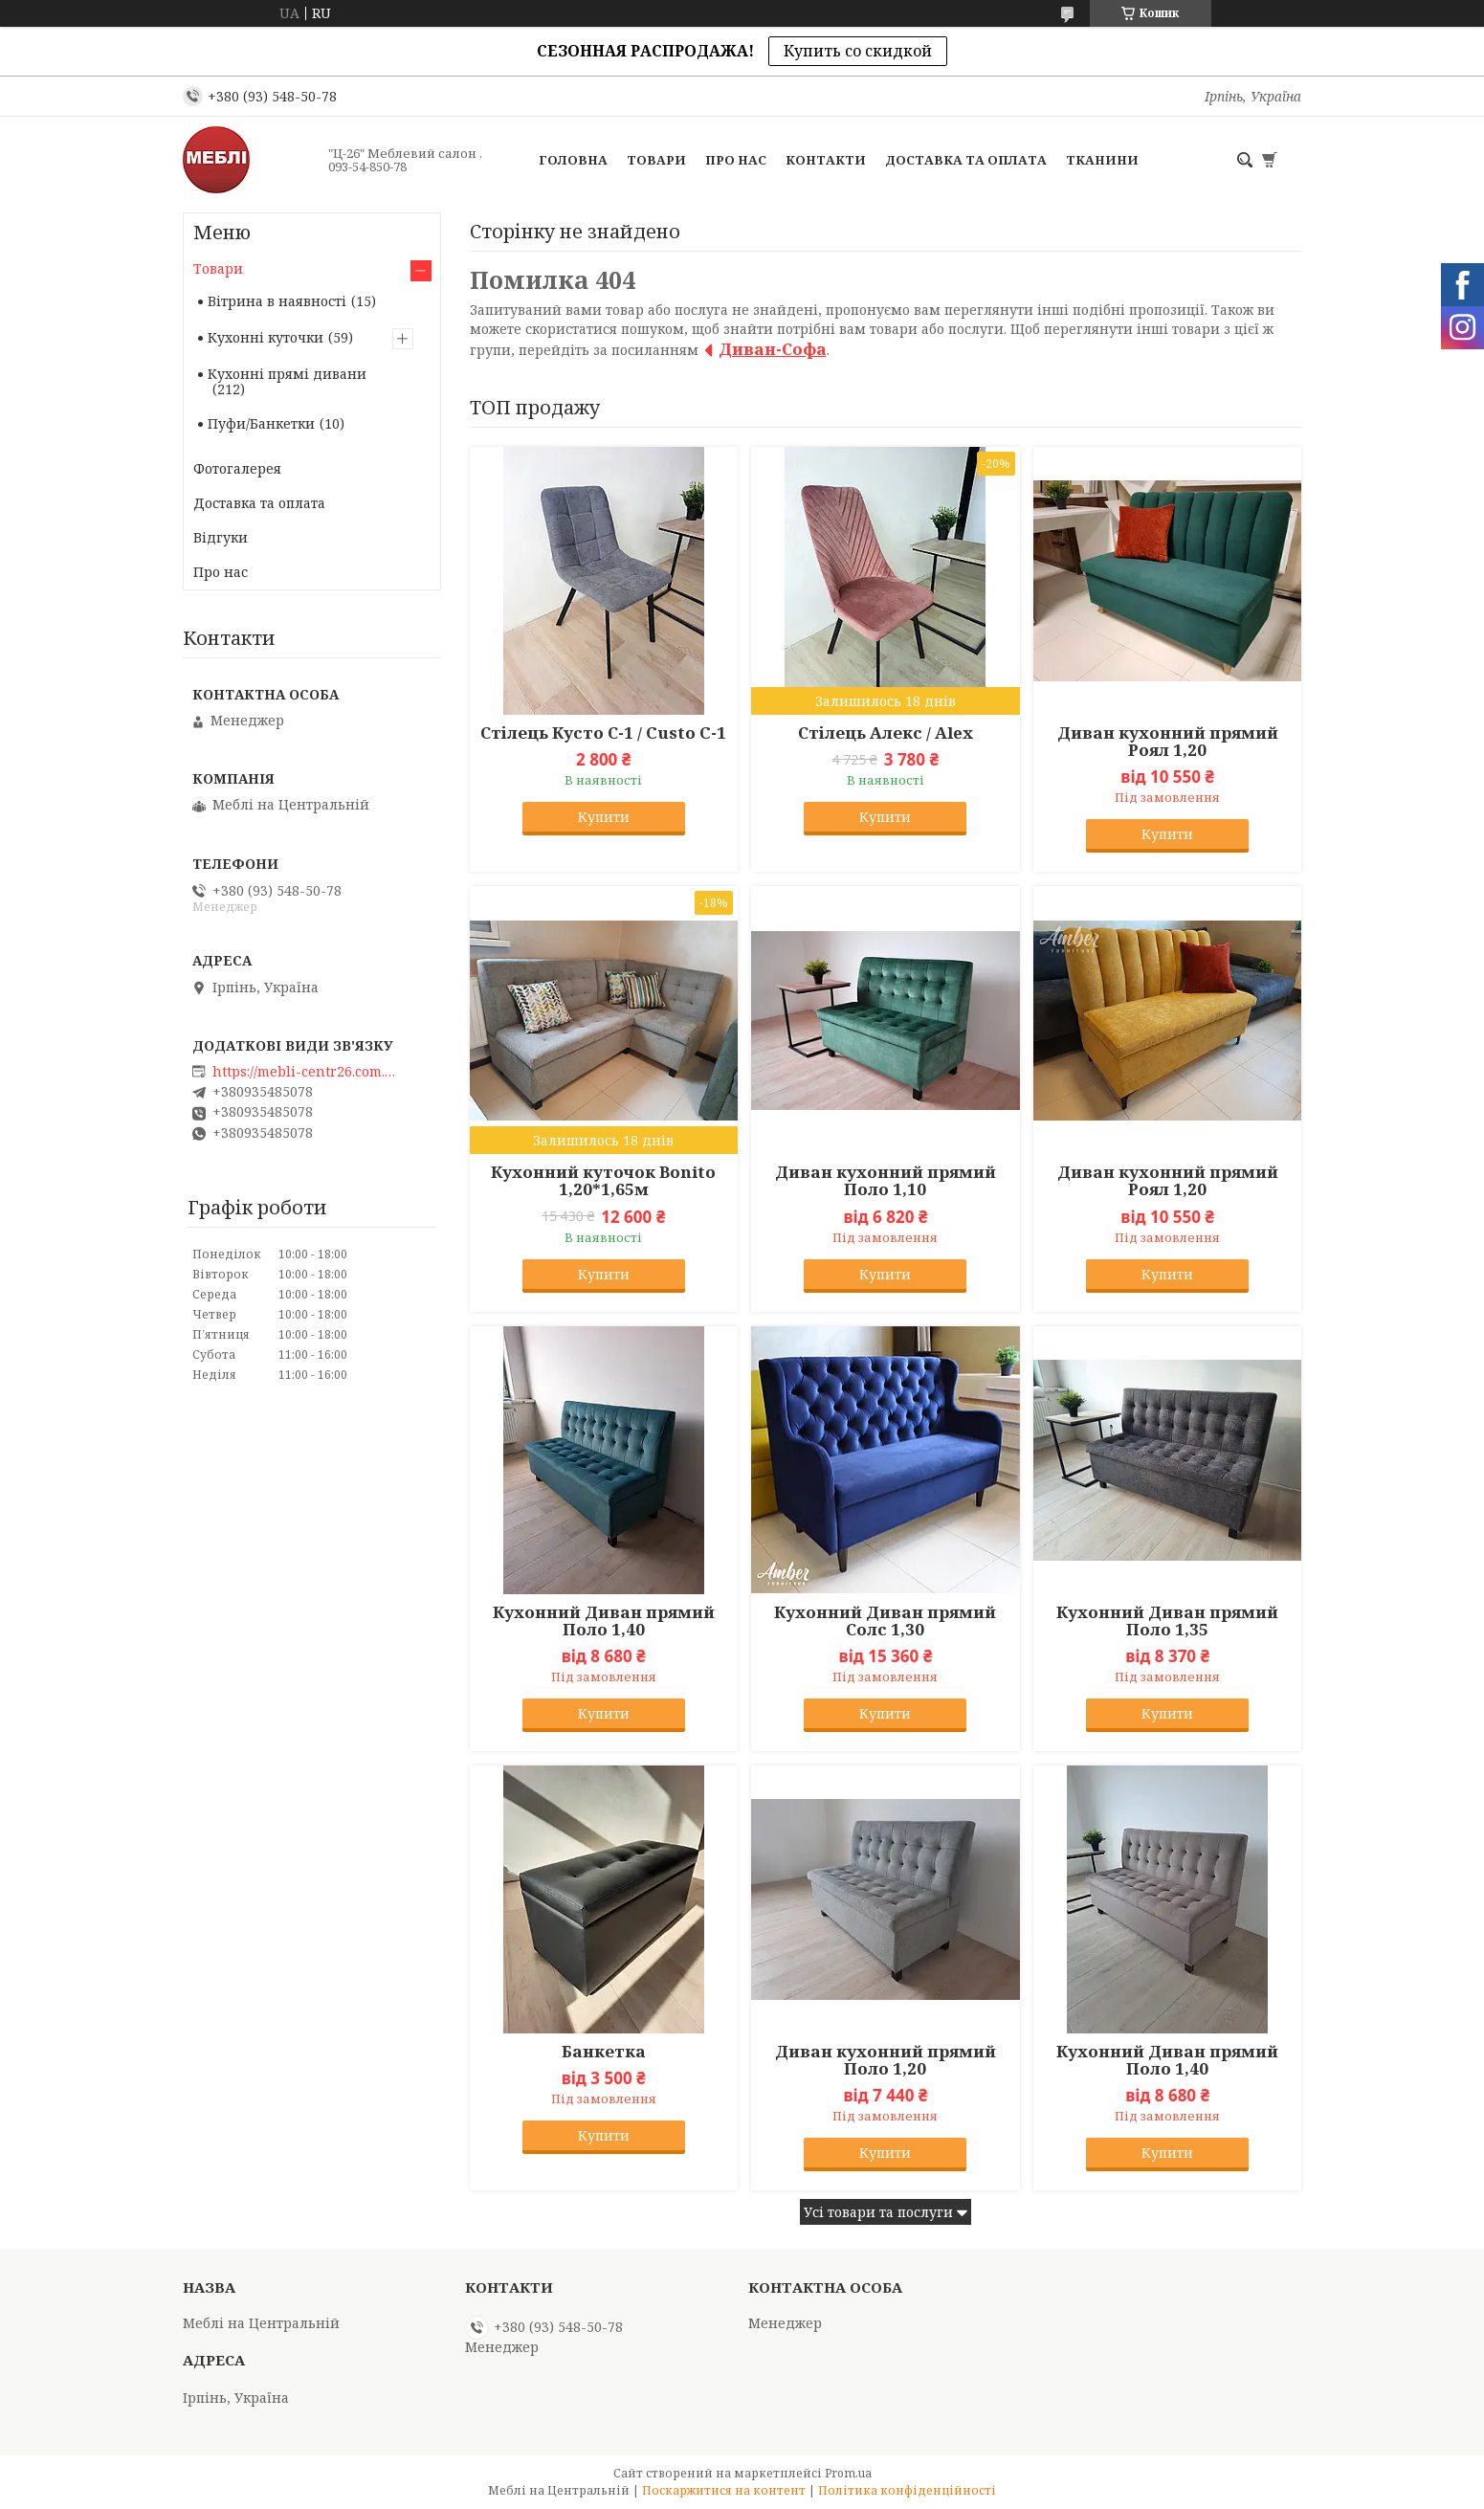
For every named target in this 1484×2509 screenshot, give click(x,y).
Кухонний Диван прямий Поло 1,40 (604, 1621)
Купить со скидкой (858, 50)
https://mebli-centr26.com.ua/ (308, 1071)
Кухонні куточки (265, 337)
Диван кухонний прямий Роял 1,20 (1167, 741)
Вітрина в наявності (277, 301)
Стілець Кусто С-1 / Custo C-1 (603, 733)
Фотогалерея (237, 468)
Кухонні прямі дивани (287, 374)
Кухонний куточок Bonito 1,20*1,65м (603, 1181)
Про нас (735, 159)
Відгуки (220, 537)
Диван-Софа (773, 349)
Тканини (1102, 159)
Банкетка (604, 2051)
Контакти (826, 159)
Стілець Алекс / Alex (885, 733)
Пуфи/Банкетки (261, 423)
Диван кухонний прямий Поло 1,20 (885, 2060)
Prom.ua (848, 2473)
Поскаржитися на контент (724, 2490)
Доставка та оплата (966, 159)
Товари (656, 159)
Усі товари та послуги (878, 2212)
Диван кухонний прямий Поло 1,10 (885, 1181)
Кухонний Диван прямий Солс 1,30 (885, 1621)
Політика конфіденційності (907, 2490)
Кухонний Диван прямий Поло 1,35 (1167, 1621)
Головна (573, 159)
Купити (604, 817)
